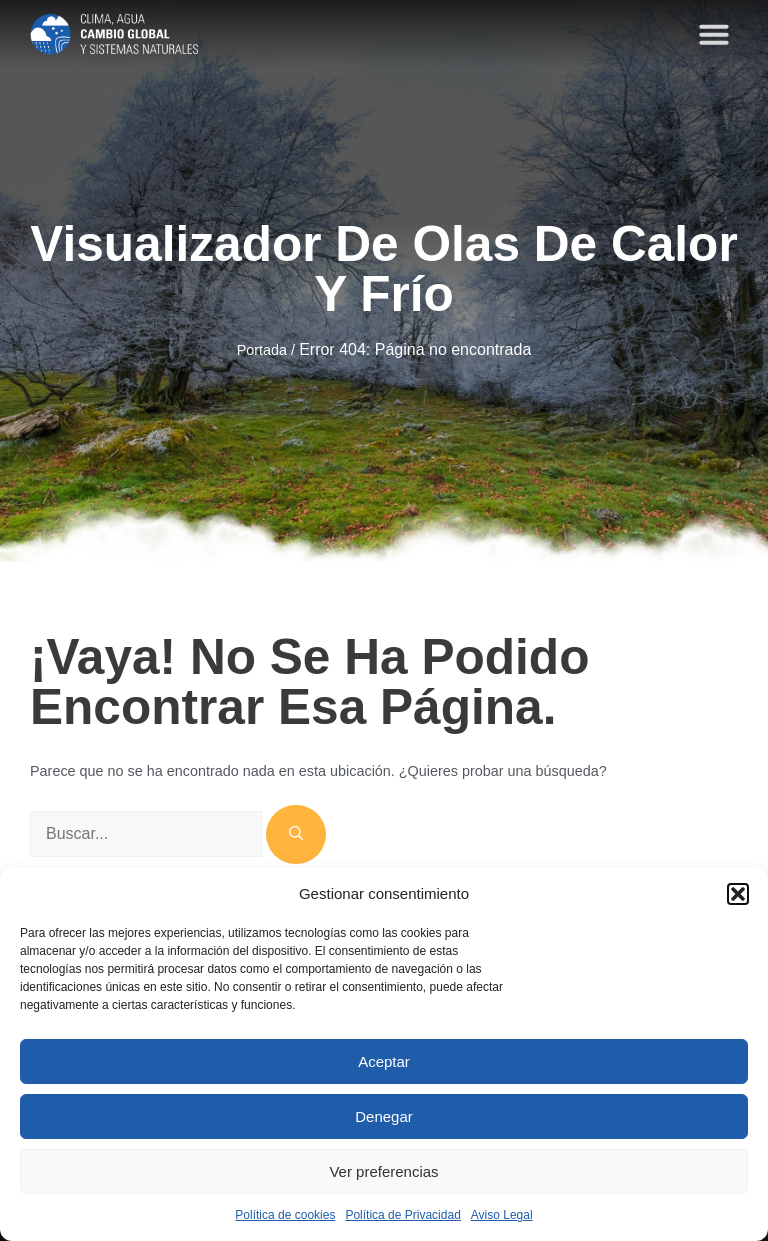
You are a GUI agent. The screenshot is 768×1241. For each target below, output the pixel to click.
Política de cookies (285, 1215)
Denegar (384, 1116)
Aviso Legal (502, 1215)
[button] (738, 894)
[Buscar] (296, 835)
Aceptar (384, 1061)
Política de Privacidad (402, 1215)
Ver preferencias (383, 1171)
